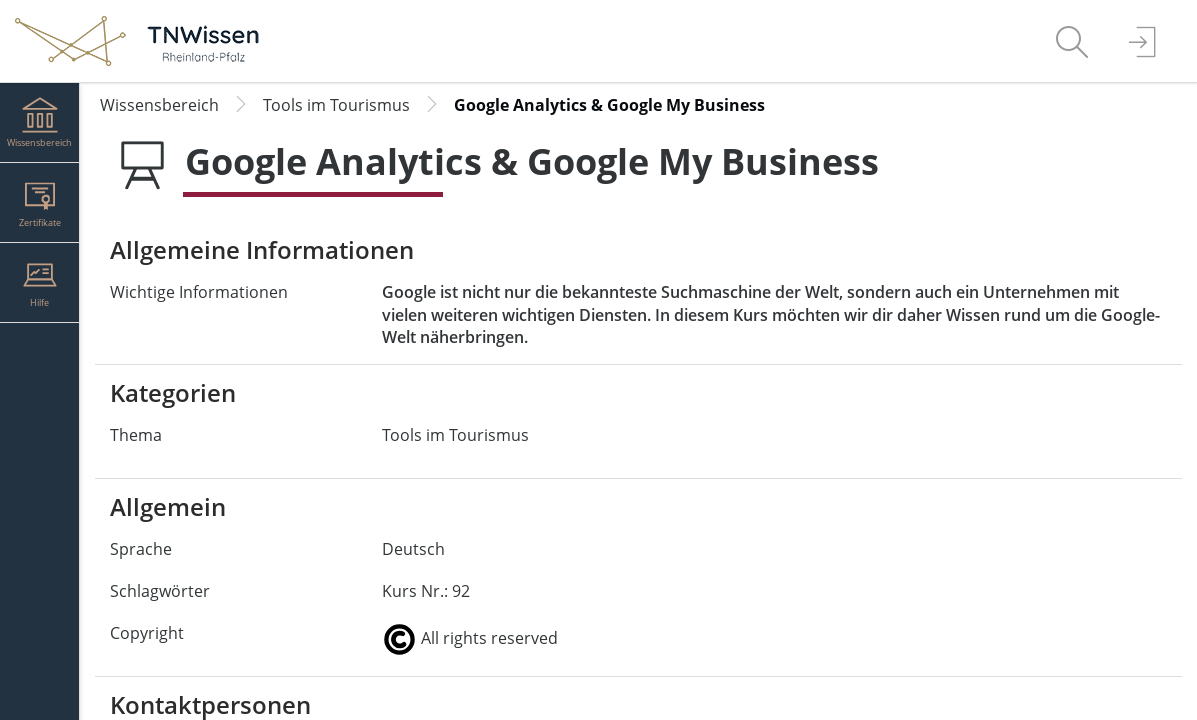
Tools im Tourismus (336, 105)
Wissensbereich (159, 105)
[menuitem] (1072, 41)
